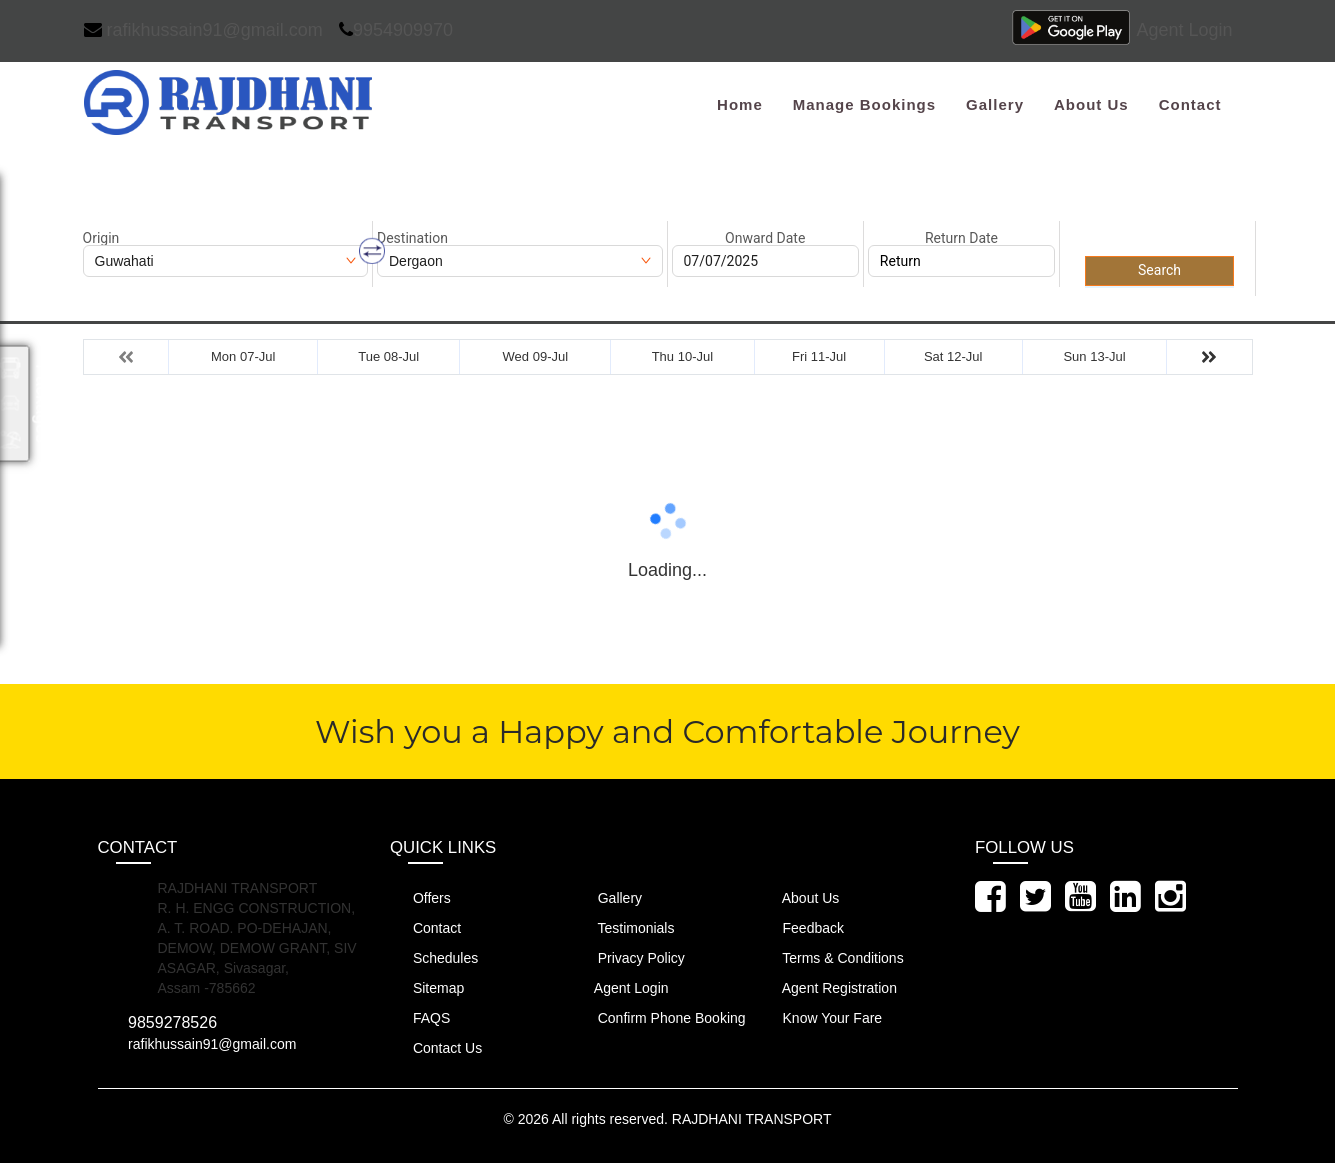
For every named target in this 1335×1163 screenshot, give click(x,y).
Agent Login (1184, 30)
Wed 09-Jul (536, 356)
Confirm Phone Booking (660, 1017)
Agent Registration (828, 987)
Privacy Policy (630, 957)
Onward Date (765, 238)
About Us (1091, 104)
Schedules (434, 957)
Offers (420, 897)
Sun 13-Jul (1094, 356)
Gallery (995, 104)
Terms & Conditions (832, 957)
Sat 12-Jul (953, 356)
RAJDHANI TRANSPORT (752, 1119)
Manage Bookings (864, 104)
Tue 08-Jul (388, 356)
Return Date (961, 238)
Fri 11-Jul (819, 356)
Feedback (802, 927)
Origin (101, 238)
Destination (412, 238)
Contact (1190, 104)
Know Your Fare (821, 1017)
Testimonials (625, 927)
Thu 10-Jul (682, 356)
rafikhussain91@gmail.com (203, 30)
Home (740, 104)
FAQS (420, 1017)
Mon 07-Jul (243, 356)
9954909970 (396, 30)
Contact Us (436, 1047)
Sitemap (427, 987)
